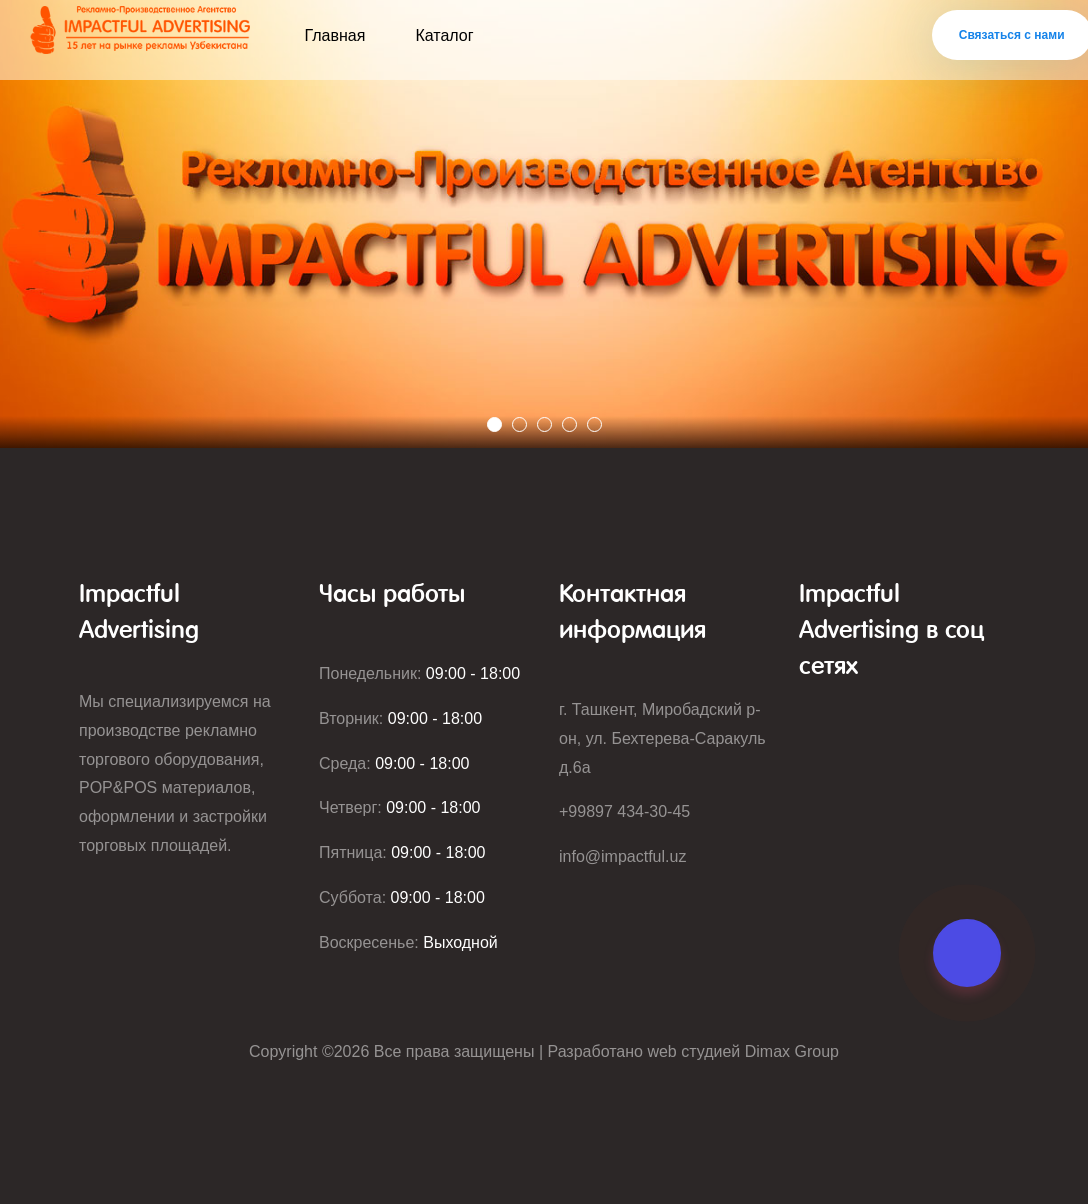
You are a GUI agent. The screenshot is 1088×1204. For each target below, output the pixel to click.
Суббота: (402, 897)
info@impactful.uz (622, 856)
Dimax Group (792, 1051)
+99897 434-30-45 (624, 811)
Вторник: (400, 718)
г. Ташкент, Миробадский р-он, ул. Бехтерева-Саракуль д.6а (662, 738)
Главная (335, 35)
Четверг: (400, 807)
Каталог (444, 35)
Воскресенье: (408, 942)
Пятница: (402, 852)
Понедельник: (419, 673)
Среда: (394, 763)
